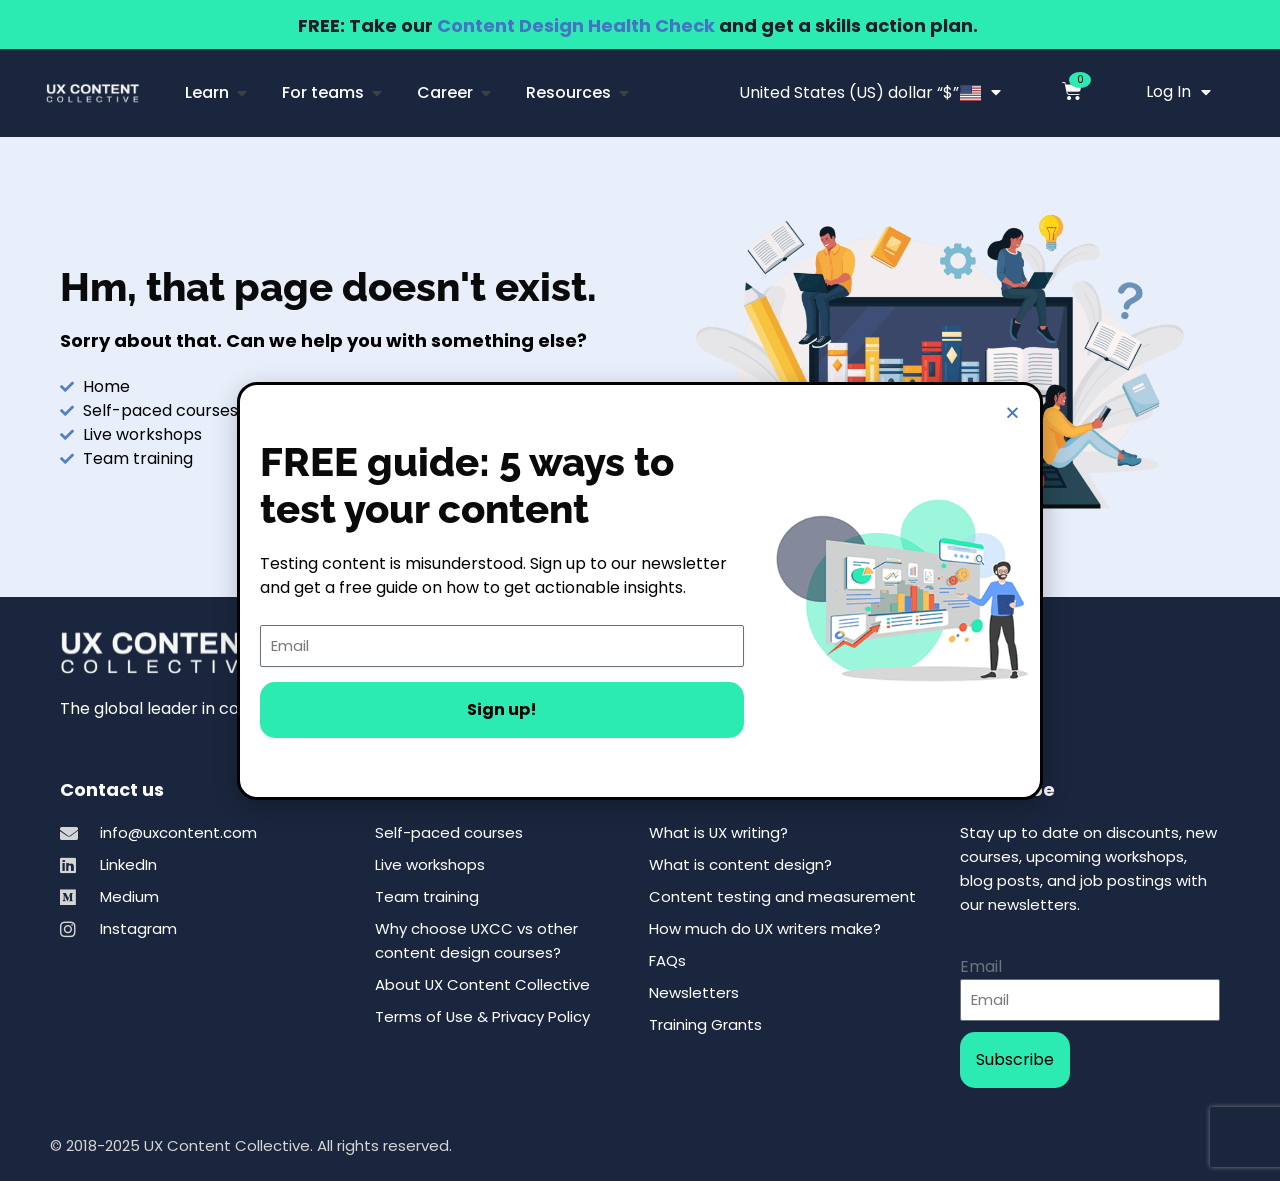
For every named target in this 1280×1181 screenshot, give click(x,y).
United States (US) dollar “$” (869, 92)
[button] (1012, 412)
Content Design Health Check (576, 25)
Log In (1178, 92)
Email (981, 966)
